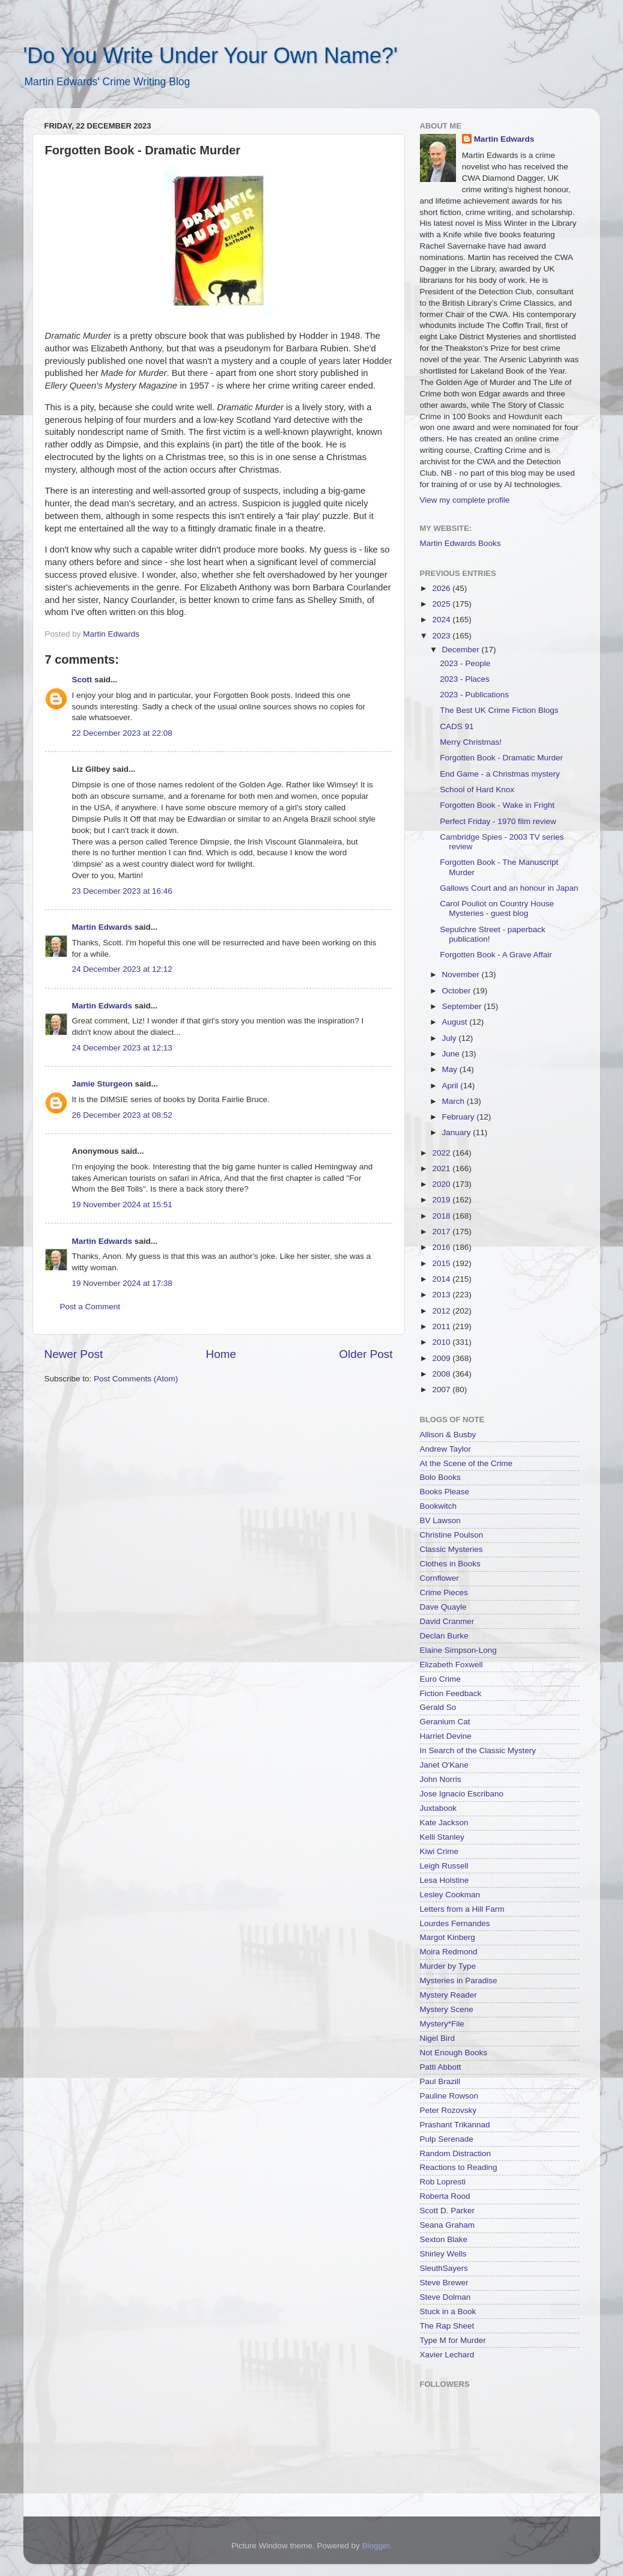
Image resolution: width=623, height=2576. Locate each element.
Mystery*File (442, 2023)
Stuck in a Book (448, 2311)
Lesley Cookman (450, 1894)
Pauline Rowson (449, 2095)
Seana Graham (447, 2224)
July (450, 1038)
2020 (442, 1184)
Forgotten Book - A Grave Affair (496, 954)
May (451, 1069)
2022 (442, 1152)
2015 (442, 1263)
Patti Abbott (440, 2066)
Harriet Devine (446, 1736)
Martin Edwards (102, 927)
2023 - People (465, 663)
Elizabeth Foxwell (451, 1664)
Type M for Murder (453, 2340)
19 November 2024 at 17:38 (122, 1283)
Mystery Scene (446, 2009)
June (452, 1053)
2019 (442, 1199)
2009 (442, 1358)
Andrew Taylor (445, 1448)
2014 (442, 1278)
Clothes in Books (450, 1563)
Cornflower (439, 1578)
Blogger (376, 2545)
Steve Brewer (444, 2282)
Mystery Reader (448, 1994)
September (463, 1006)
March (454, 1101)
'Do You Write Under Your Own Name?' (210, 55)
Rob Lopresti (443, 2181)
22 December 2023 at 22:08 (122, 733)
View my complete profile (465, 500)
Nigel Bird (437, 2038)
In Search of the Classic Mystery (478, 1750)
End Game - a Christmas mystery (500, 773)
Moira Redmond (449, 1951)
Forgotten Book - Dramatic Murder (501, 757)
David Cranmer (447, 1621)
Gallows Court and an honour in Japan (509, 888)
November (462, 974)
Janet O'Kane (444, 1764)
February (459, 1116)
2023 (442, 635)
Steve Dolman (445, 2297)
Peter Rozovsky (448, 2110)
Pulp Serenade (446, 2139)
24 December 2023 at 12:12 (122, 969)
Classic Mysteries (451, 1549)
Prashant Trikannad (455, 2124)
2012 (442, 1310)
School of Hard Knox (477, 789)
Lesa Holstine (444, 1880)
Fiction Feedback (451, 1693)
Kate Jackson (444, 1822)
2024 (442, 619)
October (457, 990)
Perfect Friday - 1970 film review (498, 821)
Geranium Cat (445, 1721)
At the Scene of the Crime (466, 1463)
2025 (442, 603)
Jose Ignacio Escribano (462, 1793)
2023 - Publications (474, 694)
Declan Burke (444, 1635)
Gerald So (438, 1707)
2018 (442, 1215)
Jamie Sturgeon (102, 1083)
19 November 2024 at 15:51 (122, 1204)
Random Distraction (455, 2153)
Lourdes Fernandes (455, 1923)
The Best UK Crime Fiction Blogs (499, 710)
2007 (442, 1389)
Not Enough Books (454, 2052)
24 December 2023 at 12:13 (122, 1047)
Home (221, 1354)
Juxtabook (438, 1808)
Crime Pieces (444, 1592)
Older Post (365, 1354)
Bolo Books (440, 1477)
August (456, 1021)
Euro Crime (440, 1678)
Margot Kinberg (447, 1937)
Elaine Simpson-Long (458, 1650)
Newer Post (73, 1354)
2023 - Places (465, 678)
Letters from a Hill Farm (462, 1909)
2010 (442, 1342)
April (451, 1085)
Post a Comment (90, 1306)
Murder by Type (448, 1966)
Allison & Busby (448, 1434)
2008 (442, 1373)
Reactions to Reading (458, 2167)
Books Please (445, 1491)
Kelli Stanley (442, 1836)
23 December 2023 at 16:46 (122, 891)
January (457, 1132)
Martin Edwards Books (460, 543)
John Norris (440, 1779)
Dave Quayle (443, 1606)
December (462, 649)
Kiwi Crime (439, 1851)
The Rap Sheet (447, 2325)
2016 (442, 1247)
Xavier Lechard (447, 2354)
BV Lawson (440, 1520)
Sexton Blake (444, 2239)
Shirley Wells (443, 2253)
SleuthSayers (444, 2268)
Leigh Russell (444, 1865)
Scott (82, 679)
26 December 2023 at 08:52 (122, 1115)
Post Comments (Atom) (136, 1378)
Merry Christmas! (471, 742)
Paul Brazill (440, 2081)
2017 (442, 1231)
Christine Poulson (452, 1534)
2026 (442, 588)
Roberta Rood (445, 2196)
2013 (442, 1294)
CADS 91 (456, 726)
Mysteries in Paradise (458, 1980)
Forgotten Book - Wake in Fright (497, 805)
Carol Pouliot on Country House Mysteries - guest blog (497, 908)
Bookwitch (438, 1506)
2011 (442, 1326)
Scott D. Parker (447, 2210)
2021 (442, 1168)
